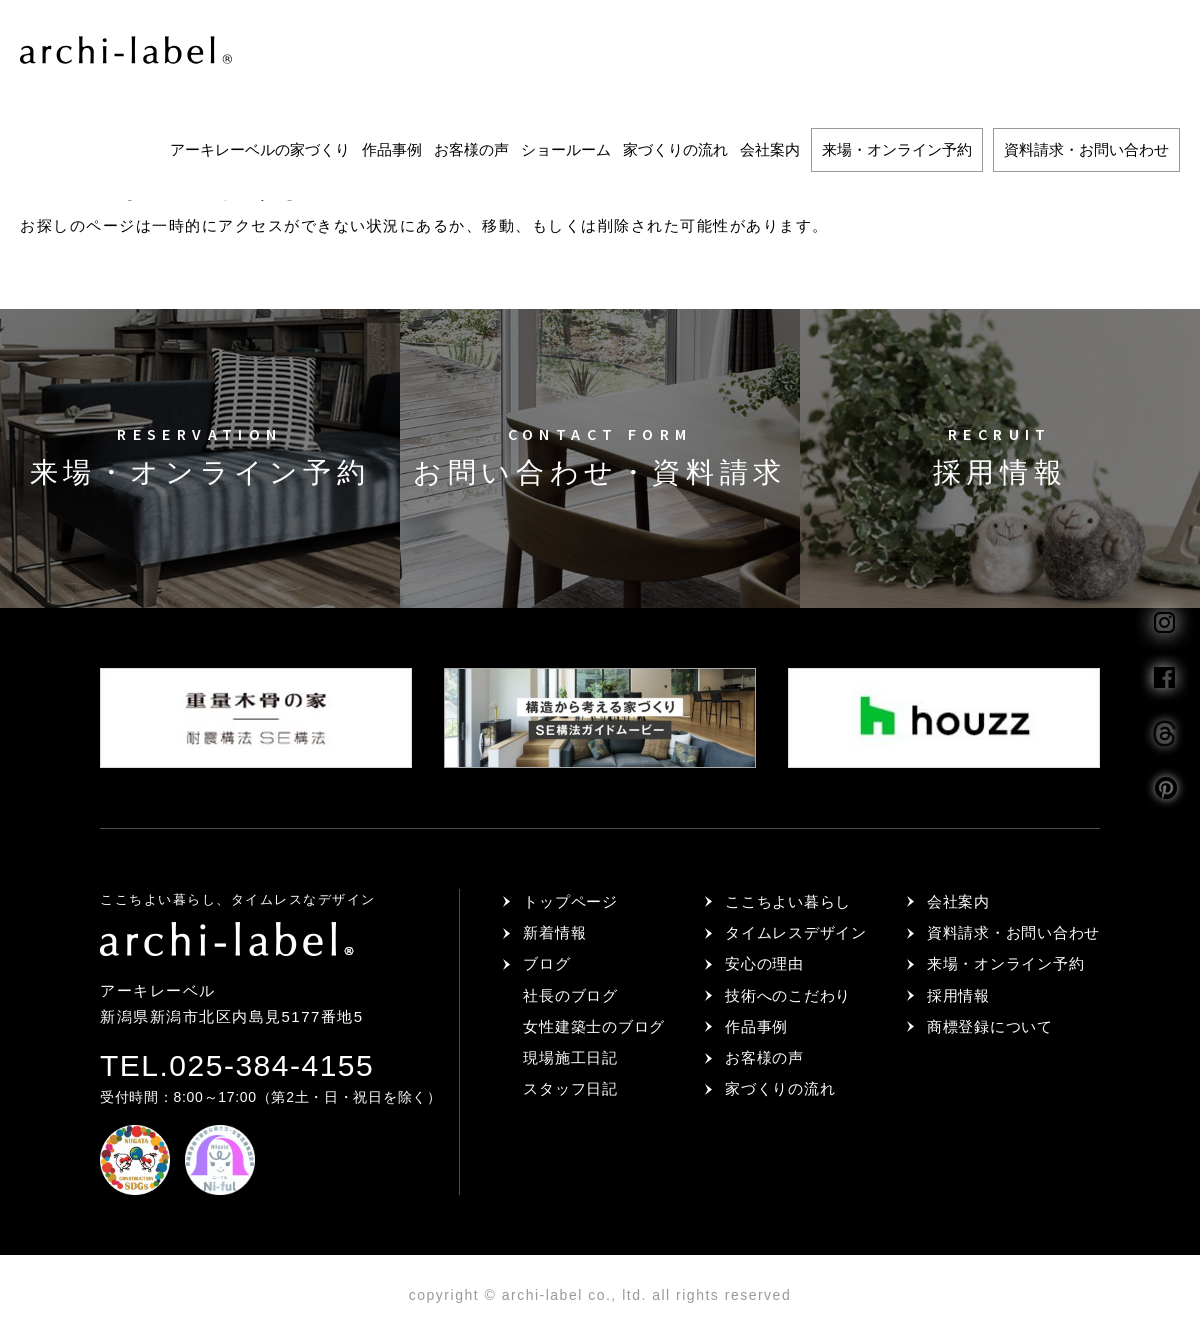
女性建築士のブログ (594, 1026)
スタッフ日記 (570, 1088)
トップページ (570, 901)
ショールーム (566, 149)
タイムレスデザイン (796, 932)
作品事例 (392, 149)
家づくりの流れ (675, 149)
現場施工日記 (570, 1057)
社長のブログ (570, 995)
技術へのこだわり (788, 995)
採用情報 (958, 995)
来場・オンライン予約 (897, 149)
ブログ (546, 963)
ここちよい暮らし (788, 901)
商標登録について (990, 1026)
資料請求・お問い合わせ (1086, 149)
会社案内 (770, 149)
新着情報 (554, 932)
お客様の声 (471, 149)
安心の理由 (764, 963)
